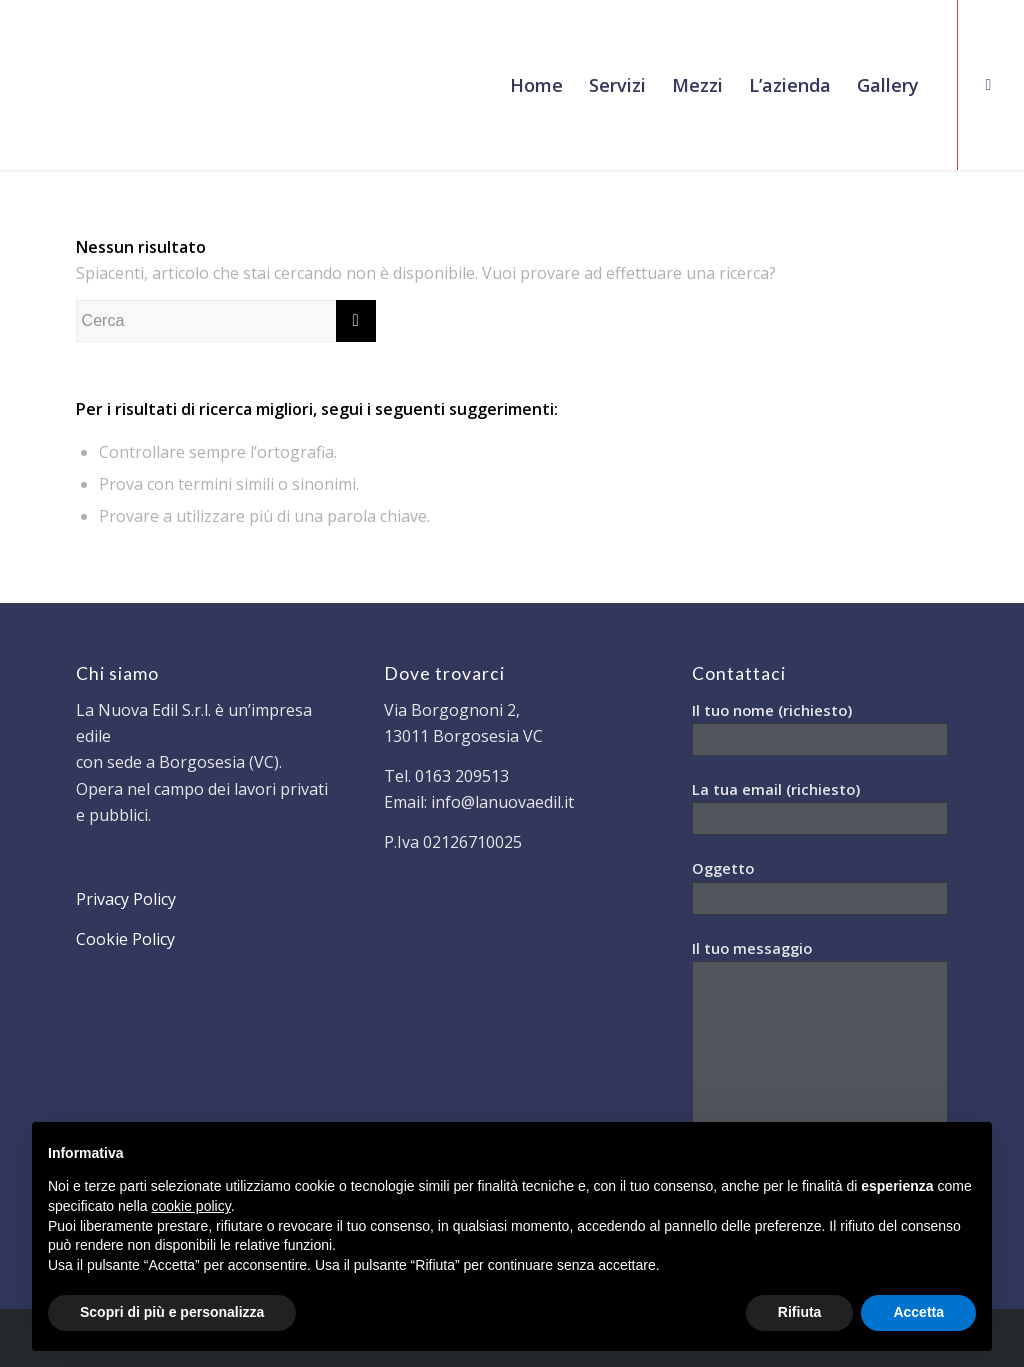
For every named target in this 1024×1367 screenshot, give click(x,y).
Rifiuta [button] (800, 1312)
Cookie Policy (125, 939)
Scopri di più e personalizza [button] (172, 1312)
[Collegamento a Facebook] (989, 84)
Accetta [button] (918, 1312)
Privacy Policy (126, 899)
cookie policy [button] (191, 1206)
